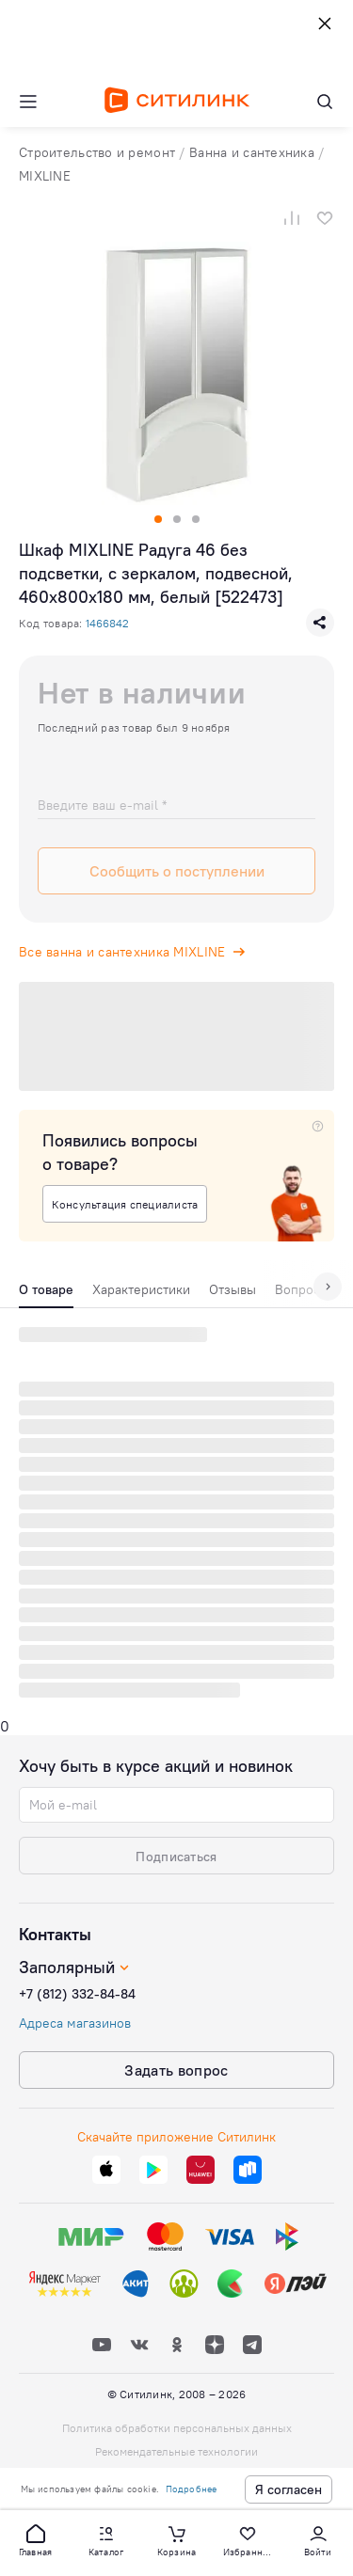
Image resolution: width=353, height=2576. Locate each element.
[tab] (46, 1294)
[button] (35, 2539)
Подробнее (191, 2489)
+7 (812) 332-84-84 (77, 1993)
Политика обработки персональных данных (177, 2428)
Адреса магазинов (75, 2023)
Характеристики (141, 1289)
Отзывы (232, 1289)
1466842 (107, 623)
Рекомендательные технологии (176, 2451)
